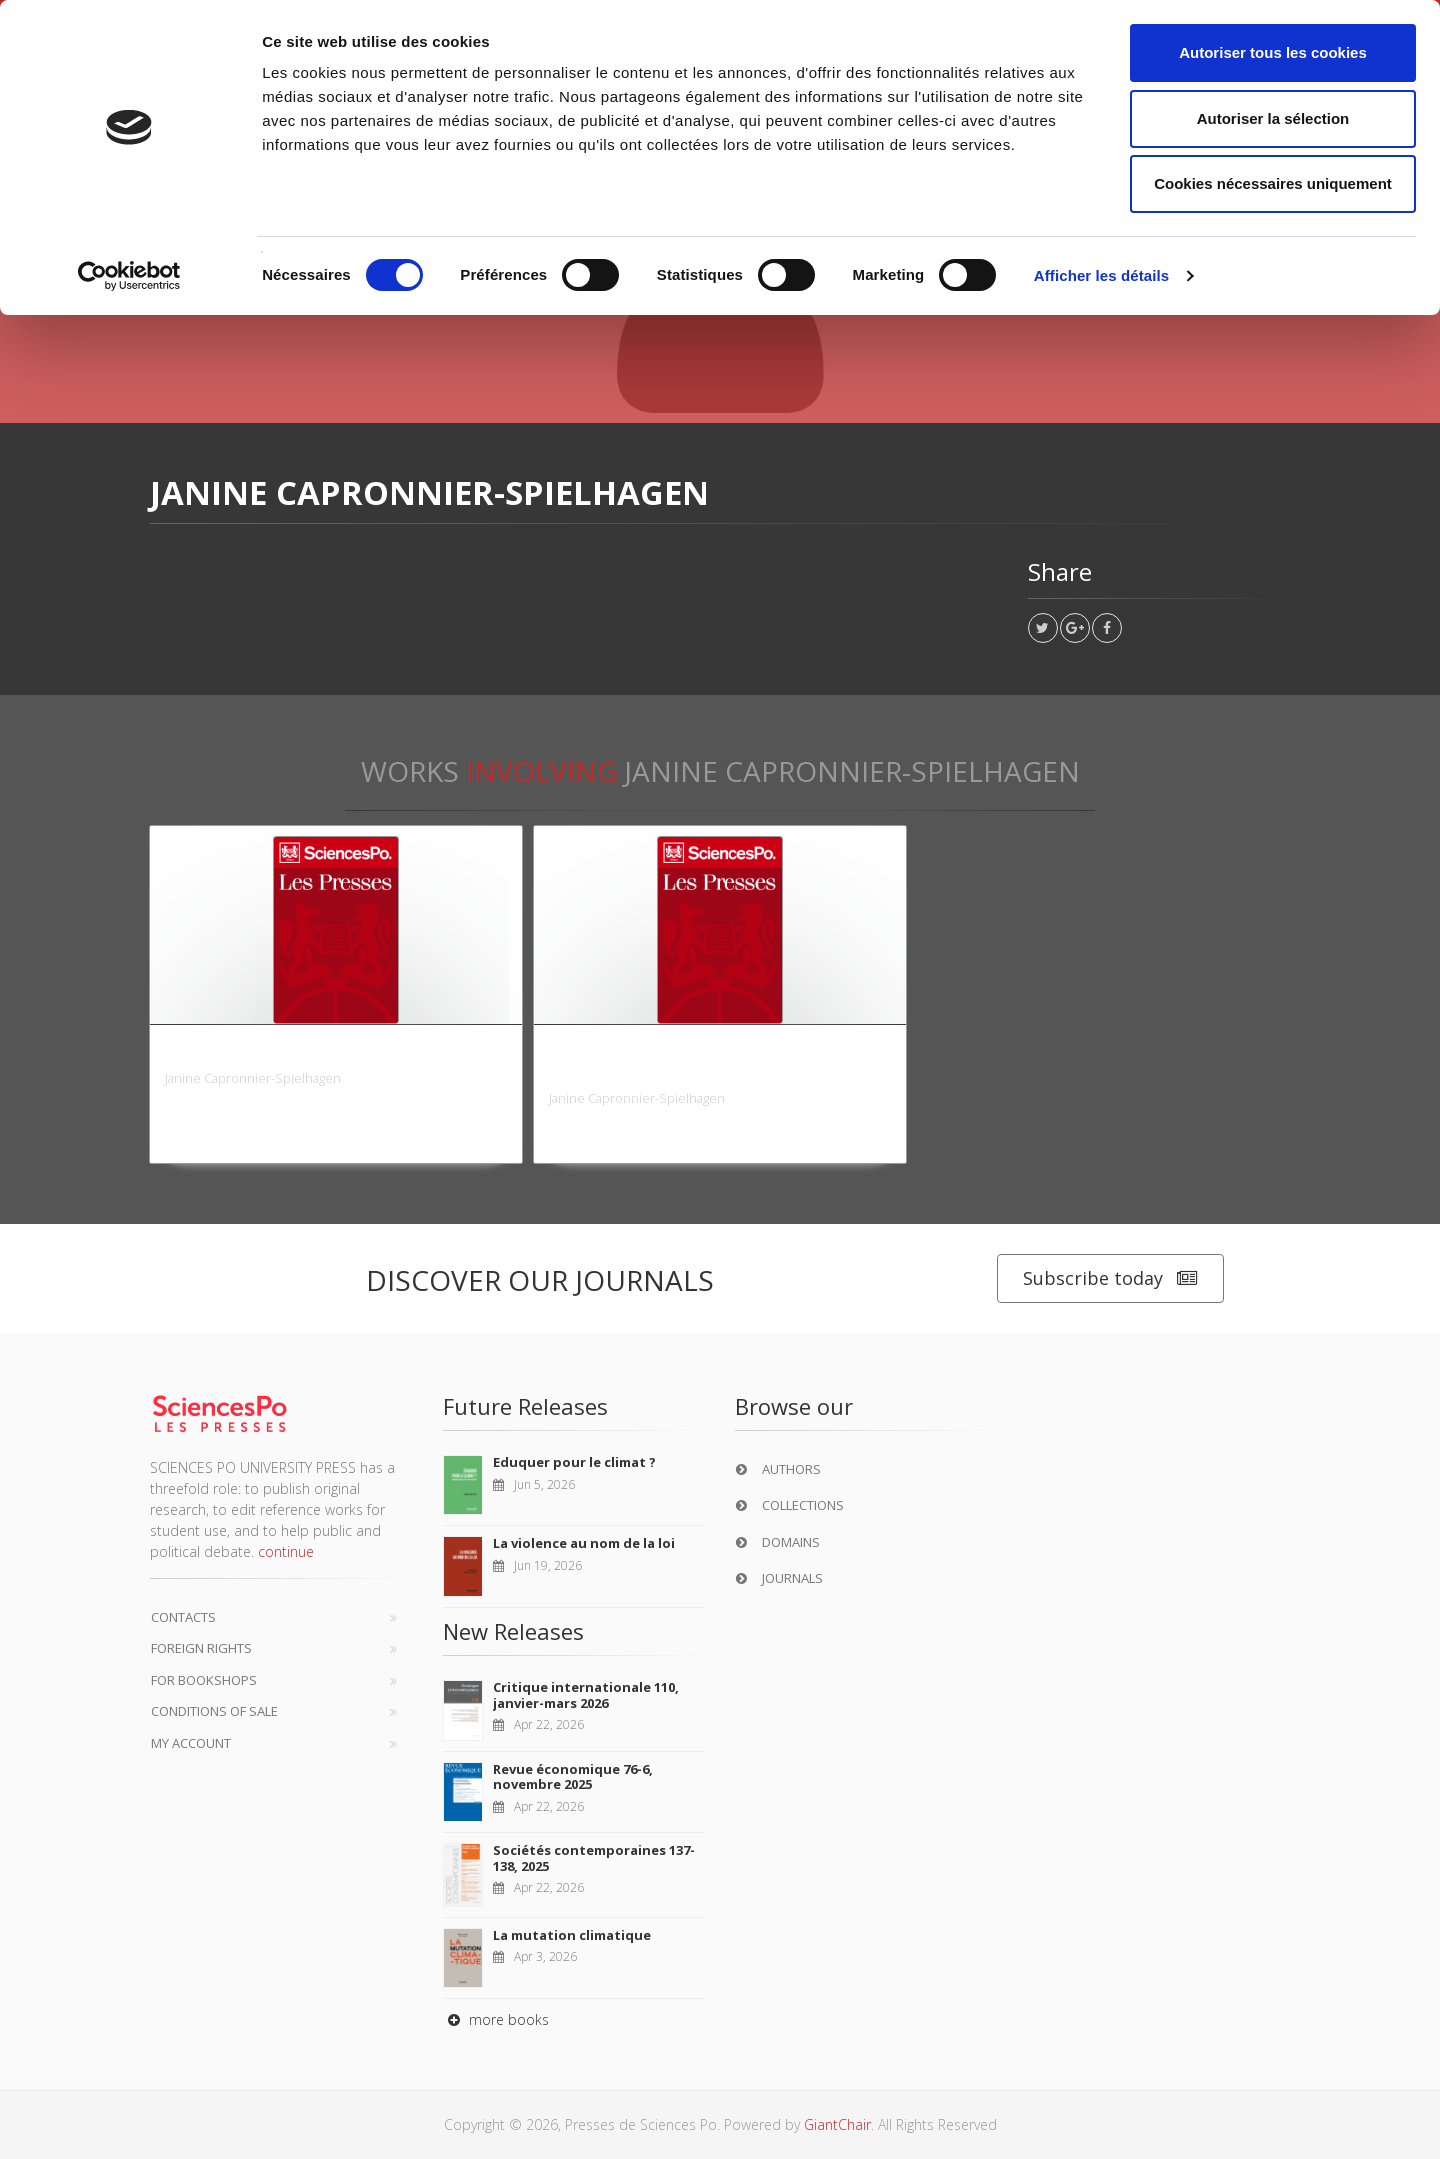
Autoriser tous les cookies (1273, 52)
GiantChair (837, 2124)
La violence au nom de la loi (584, 1543)
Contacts (183, 1617)
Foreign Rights (201, 1648)
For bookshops (204, 1680)
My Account (191, 1743)
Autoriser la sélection (1273, 118)
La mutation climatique (572, 1935)
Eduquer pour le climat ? (574, 1462)
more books (496, 2019)
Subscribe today (1110, 1278)
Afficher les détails (1101, 275)
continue (286, 1551)
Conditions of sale (214, 1711)
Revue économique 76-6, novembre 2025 (573, 1777)
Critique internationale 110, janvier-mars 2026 (586, 1695)
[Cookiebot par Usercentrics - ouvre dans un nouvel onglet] (129, 276)
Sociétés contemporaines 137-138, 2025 (594, 1858)
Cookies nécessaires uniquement (1273, 183)
